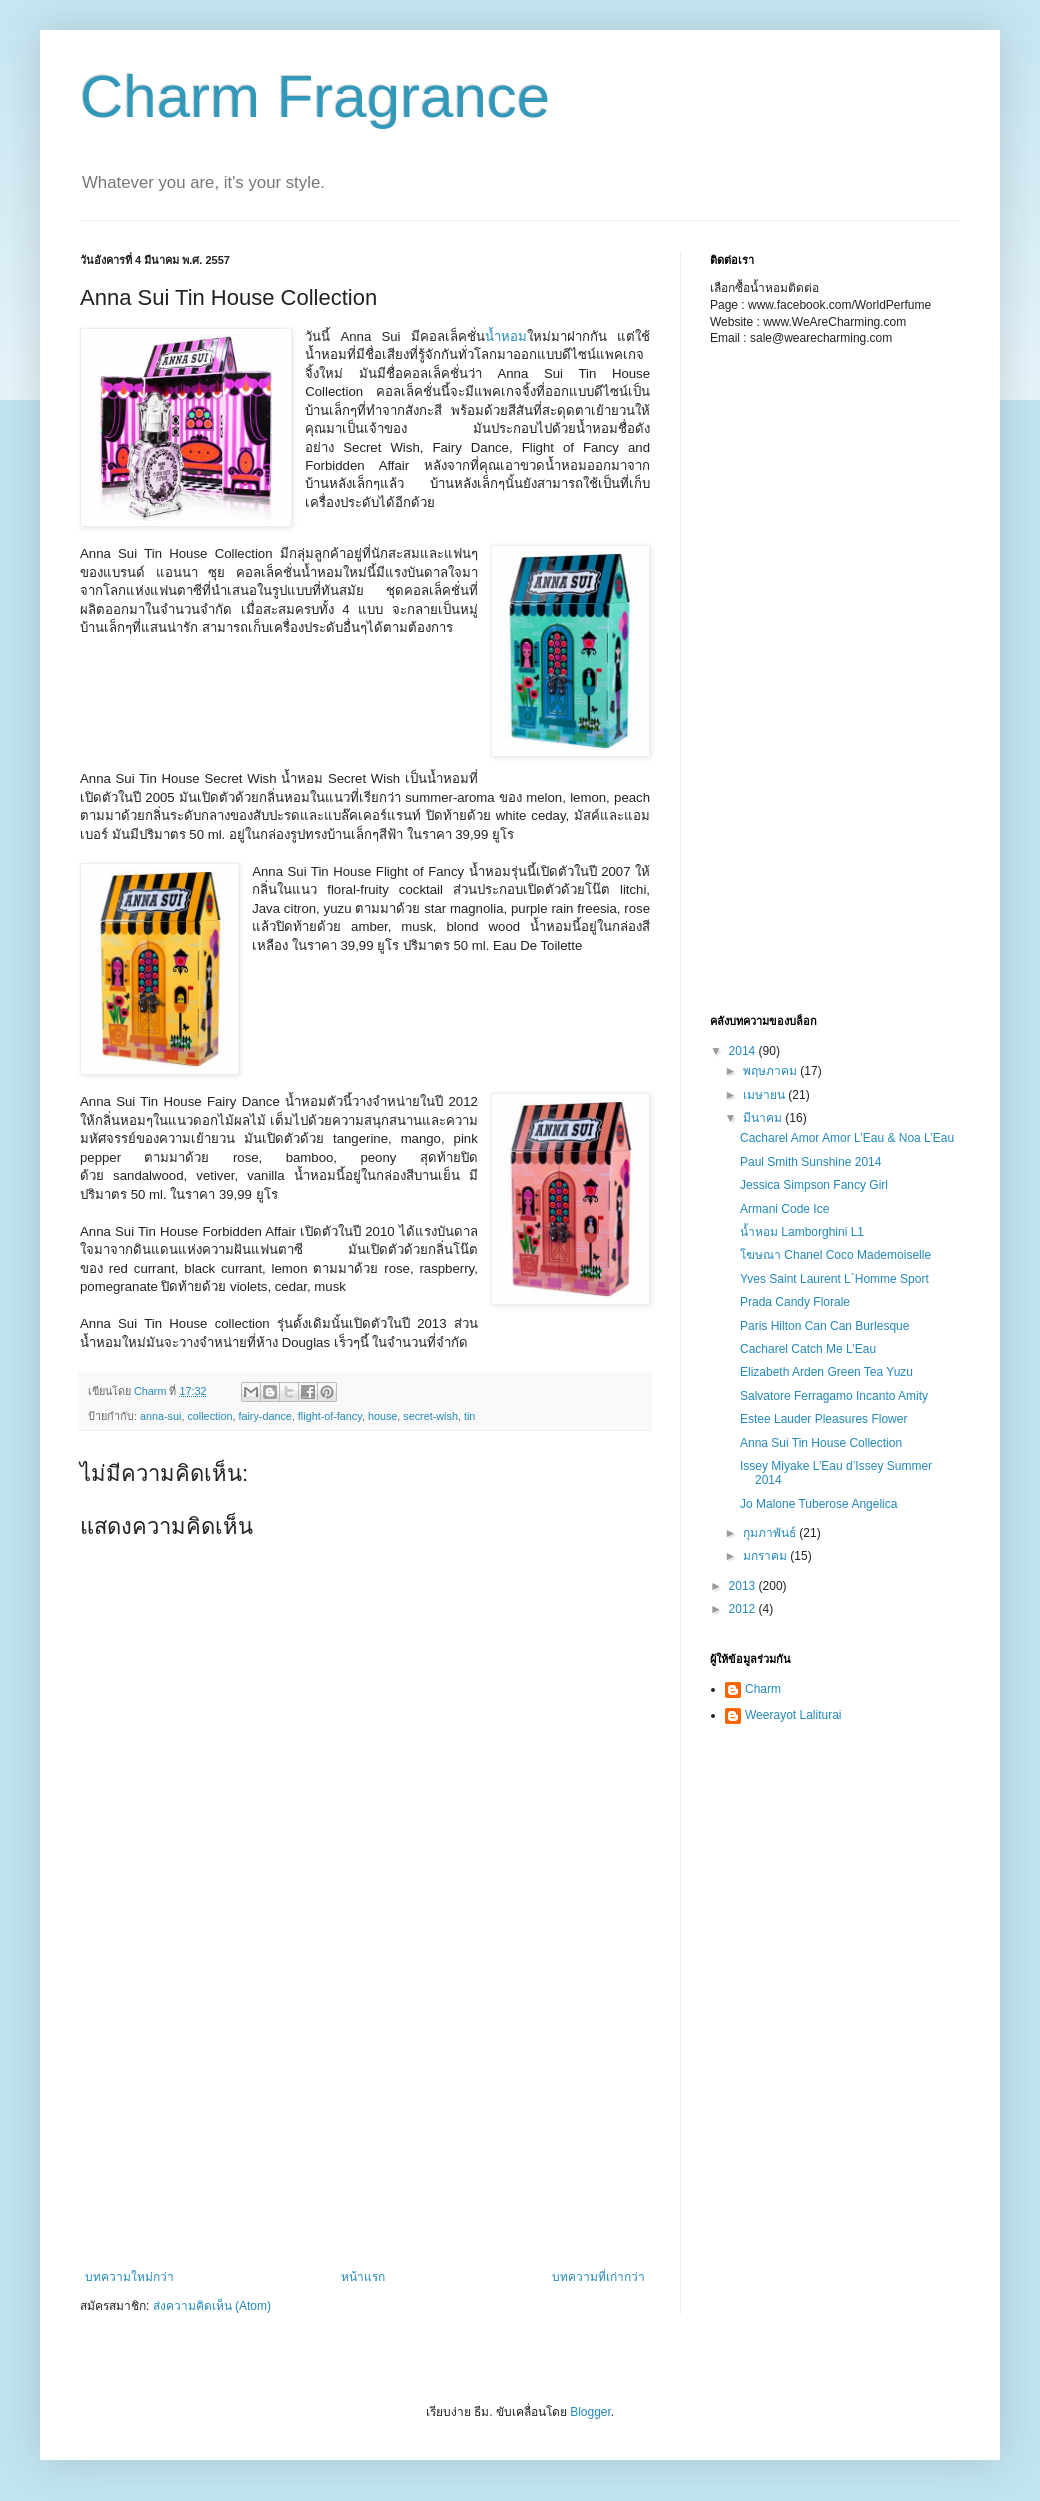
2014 (744, 1051)
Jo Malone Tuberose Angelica (818, 1504)
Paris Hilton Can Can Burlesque (824, 1326)
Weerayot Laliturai (793, 1715)
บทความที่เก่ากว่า (598, 2277)
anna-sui (160, 1416)
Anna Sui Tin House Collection (821, 1443)
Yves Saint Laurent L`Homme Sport (834, 1279)
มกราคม (766, 1556)
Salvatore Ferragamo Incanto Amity (834, 1396)
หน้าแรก (363, 2277)
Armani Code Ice (784, 1209)
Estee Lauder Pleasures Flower (823, 1419)
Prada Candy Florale (795, 1302)
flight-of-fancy (330, 1416)
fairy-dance (264, 1416)
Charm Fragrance (315, 96)
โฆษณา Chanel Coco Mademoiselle (835, 1255)
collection (209, 1416)
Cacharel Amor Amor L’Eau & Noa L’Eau (847, 1138)
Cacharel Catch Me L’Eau (808, 1349)
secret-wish (430, 1416)
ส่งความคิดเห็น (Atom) (212, 2306)
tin (469, 1416)
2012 (744, 1609)
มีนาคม (764, 1118)
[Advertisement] (180, 701)
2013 (744, 1586)
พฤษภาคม (771, 1071)
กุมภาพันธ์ (771, 1533)
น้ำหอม (506, 336)
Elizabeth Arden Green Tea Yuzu (826, 1372)
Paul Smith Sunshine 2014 (810, 1162)
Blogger (590, 2412)
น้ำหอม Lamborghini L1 (802, 1232)
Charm (763, 1689)
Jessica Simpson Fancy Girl (814, 1185)
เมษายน (765, 1095)
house (382, 1416)
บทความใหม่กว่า (129, 2277)
